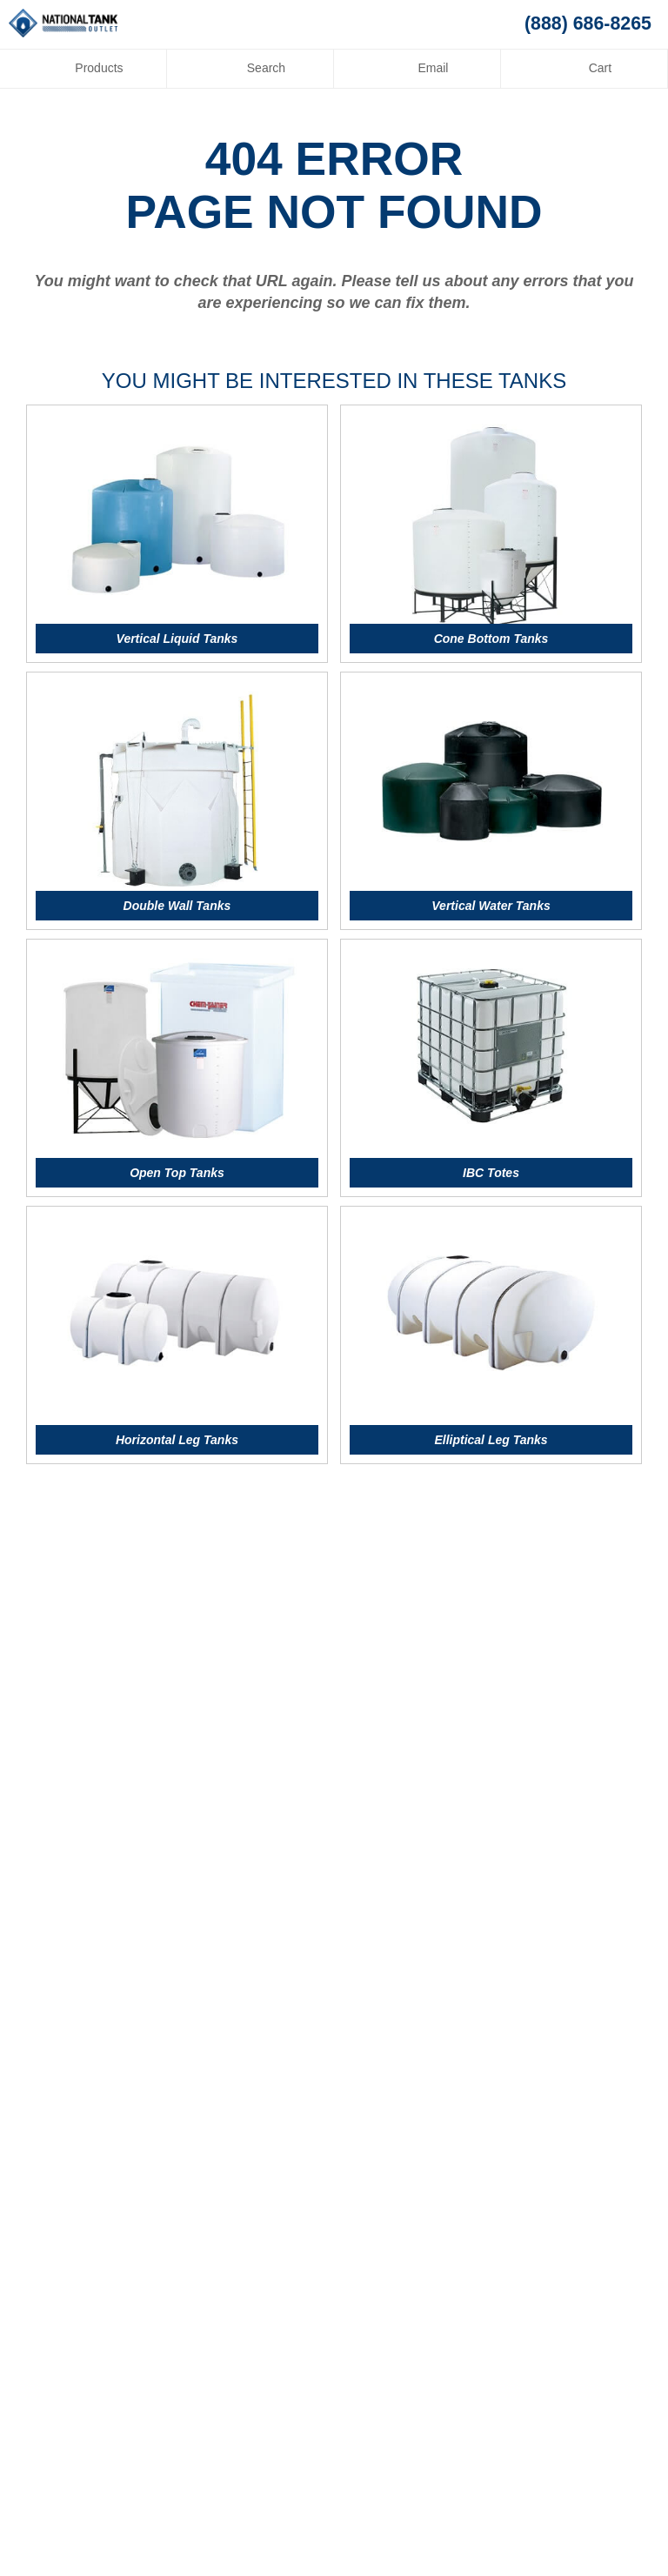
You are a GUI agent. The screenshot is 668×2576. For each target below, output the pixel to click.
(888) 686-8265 (587, 23)
